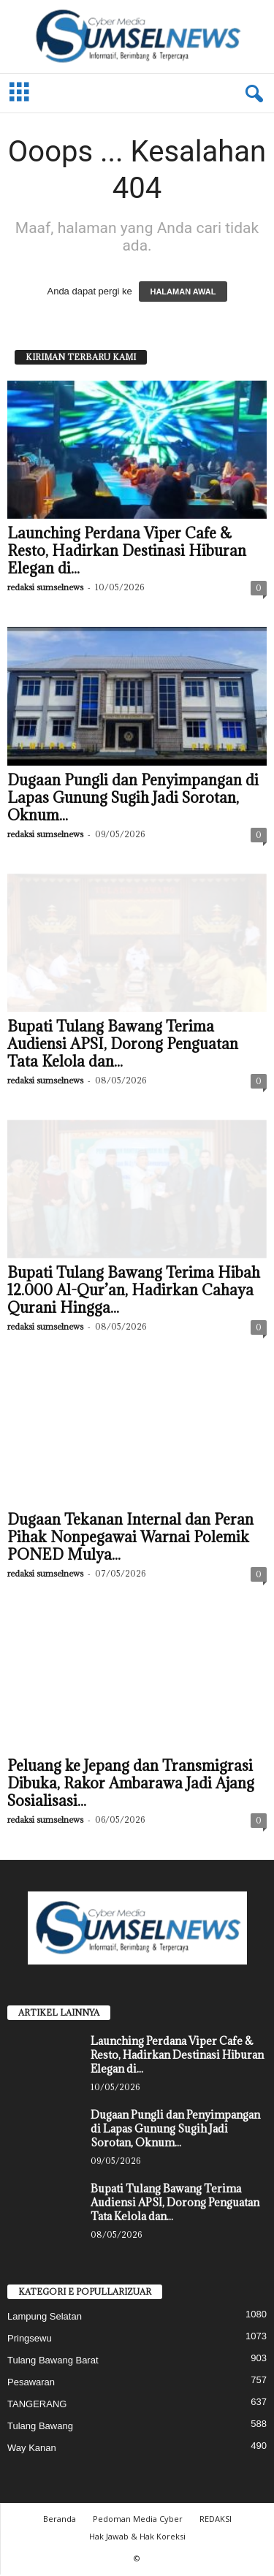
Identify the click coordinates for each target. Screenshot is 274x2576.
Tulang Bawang (40, 2427)
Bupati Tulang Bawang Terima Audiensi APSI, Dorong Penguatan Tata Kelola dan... (122, 1045)
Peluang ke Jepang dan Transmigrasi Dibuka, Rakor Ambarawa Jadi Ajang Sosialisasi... (130, 1785)
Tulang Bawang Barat (53, 2361)
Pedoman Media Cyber (138, 2520)
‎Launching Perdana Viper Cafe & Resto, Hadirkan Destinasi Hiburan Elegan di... (126, 552)
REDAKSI (215, 2520)
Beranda (59, 2520)
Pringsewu (29, 2339)
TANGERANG (36, 2405)
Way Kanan (31, 2449)
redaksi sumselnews (45, 588)
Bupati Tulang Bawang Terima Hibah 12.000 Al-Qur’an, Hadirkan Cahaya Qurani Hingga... (133, 1292)
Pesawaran (31, 2383)
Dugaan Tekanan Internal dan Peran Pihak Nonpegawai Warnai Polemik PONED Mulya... (130, 1539)
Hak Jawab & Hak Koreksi (137, 2537)
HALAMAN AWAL (183, 293)
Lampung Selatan (44, 2317)
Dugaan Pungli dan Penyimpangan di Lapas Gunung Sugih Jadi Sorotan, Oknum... (133, 799)
